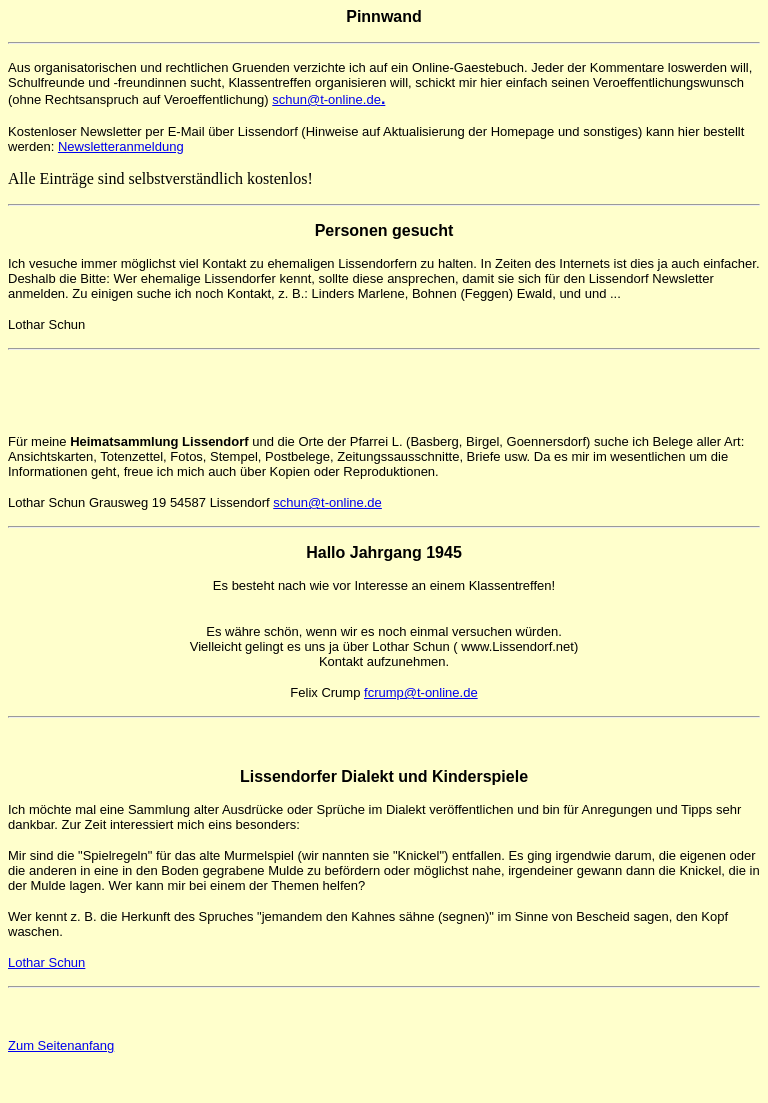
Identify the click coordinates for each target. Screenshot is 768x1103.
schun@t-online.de (328, 99)
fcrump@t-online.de (421, 692)
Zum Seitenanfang (61, 1045)
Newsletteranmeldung (121, 146)
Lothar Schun (46, 962)
